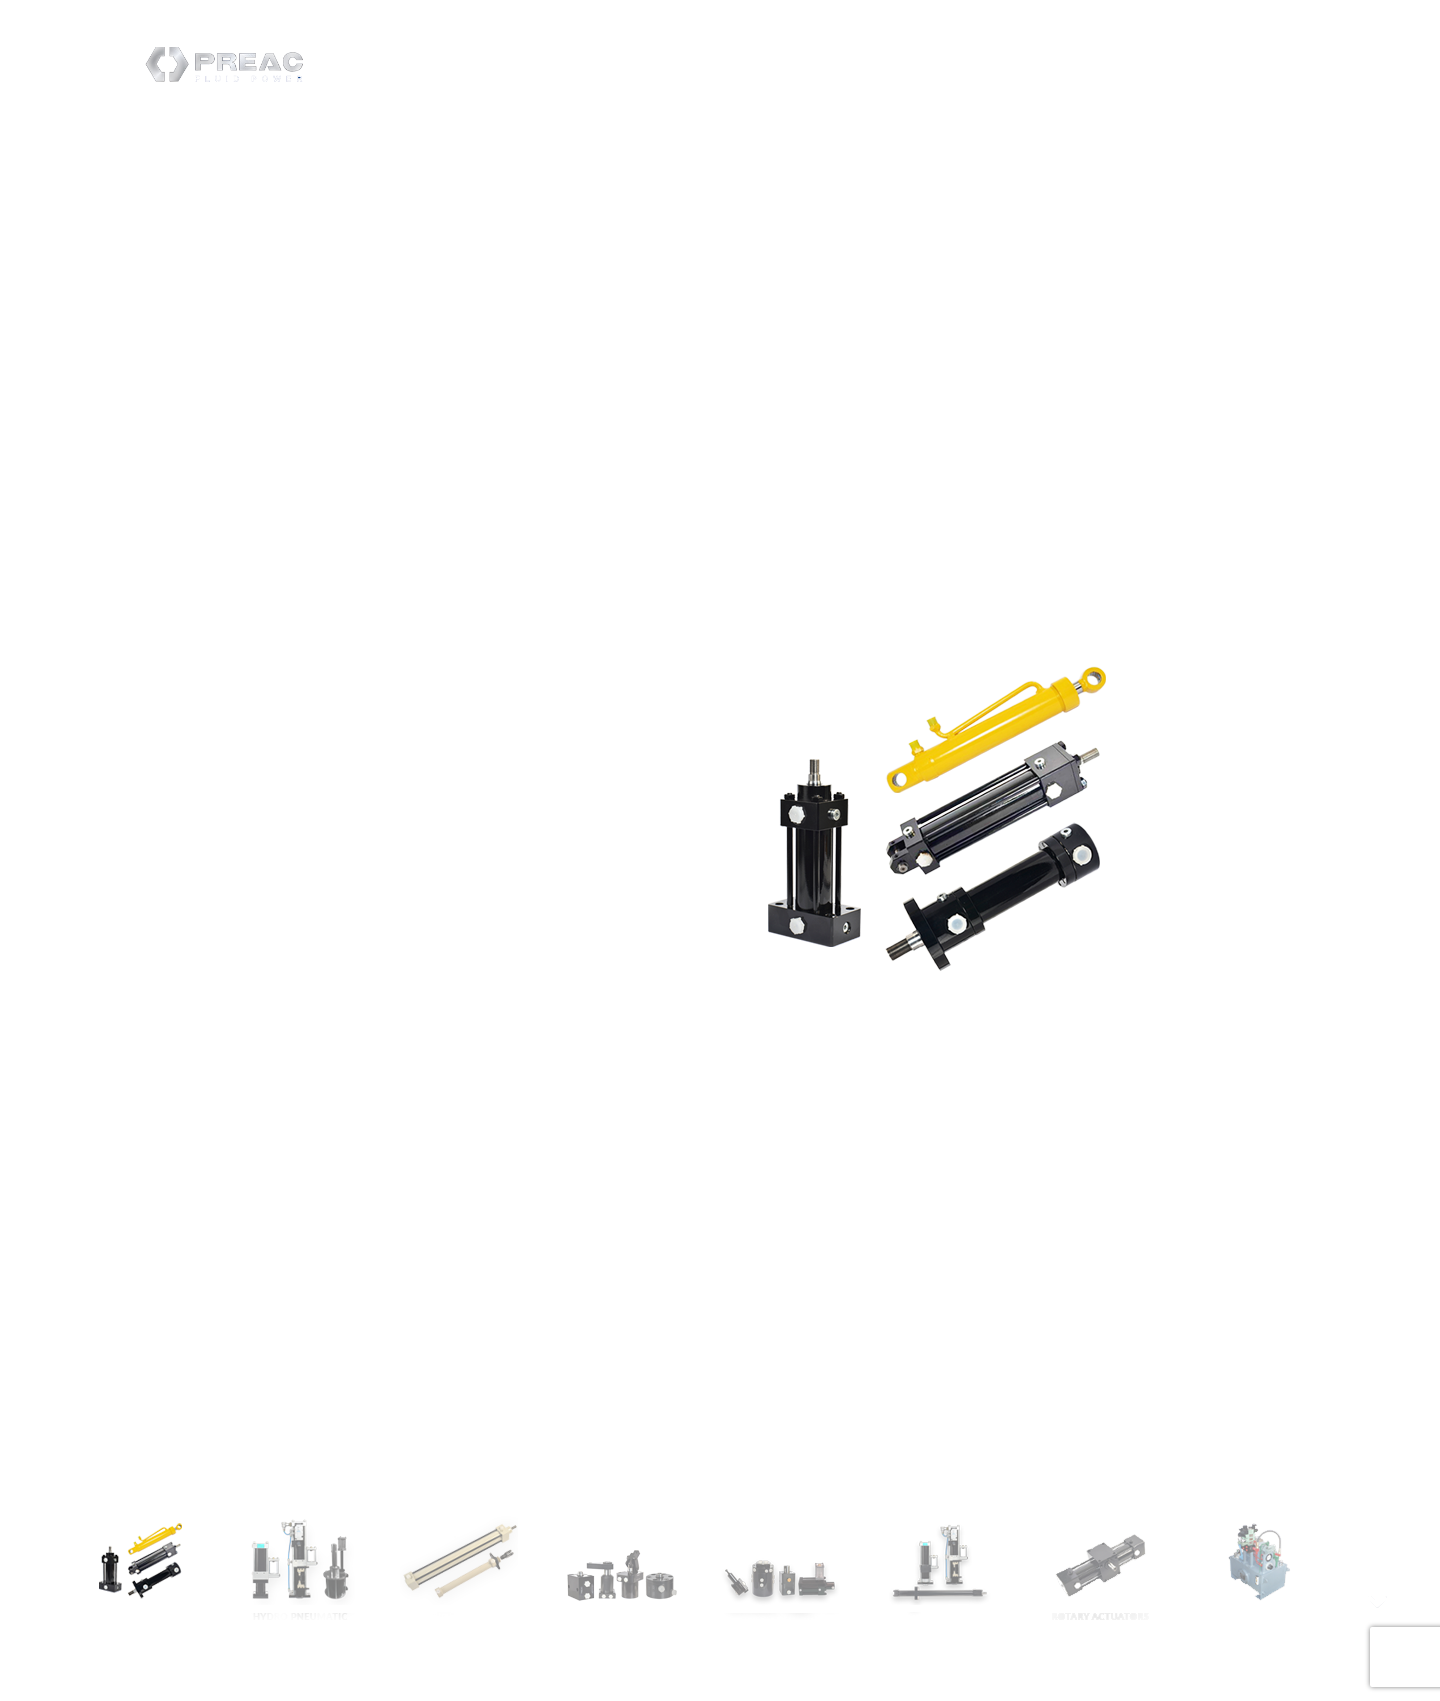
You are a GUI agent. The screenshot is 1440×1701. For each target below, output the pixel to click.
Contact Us (996, 53)
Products (893, 53)
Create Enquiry (1231, 54)
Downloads (1107, 53)
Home (811, 53)
